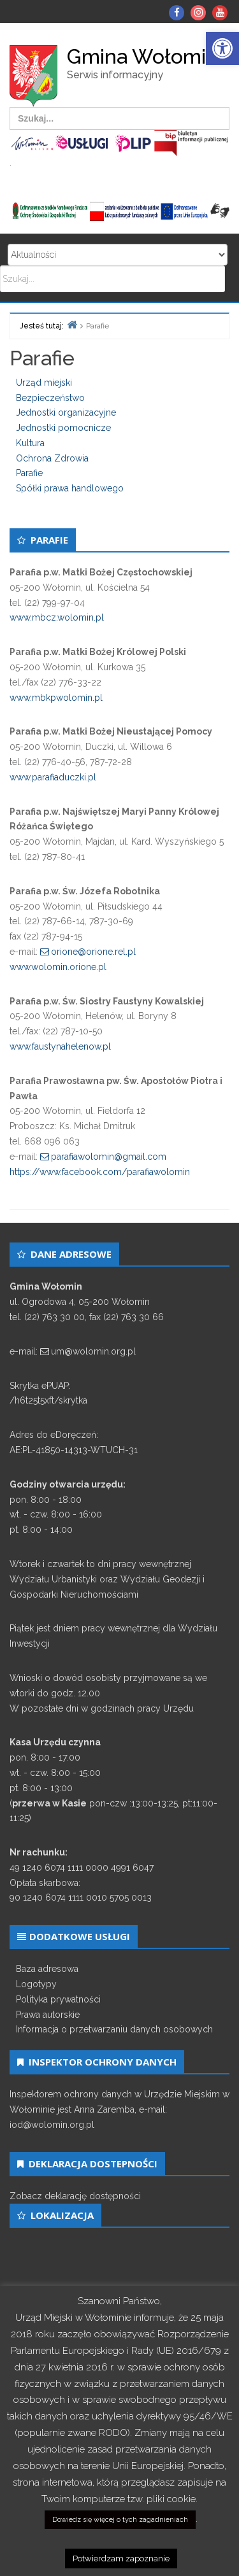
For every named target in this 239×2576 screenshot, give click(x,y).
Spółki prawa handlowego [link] (70, 488)
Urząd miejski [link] (44, 382)
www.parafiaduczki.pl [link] (53, 777)
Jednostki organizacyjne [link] (66, 412)
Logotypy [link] (36, 1984)
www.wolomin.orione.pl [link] (58, 967)
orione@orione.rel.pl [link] (93, 952)
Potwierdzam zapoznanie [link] (121, 2558)
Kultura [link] (30, 443)
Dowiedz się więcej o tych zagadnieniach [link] (120, 2520)
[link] (222, 48)
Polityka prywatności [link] (58, 1999)
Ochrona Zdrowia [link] (52, 458)
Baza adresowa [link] (47, 1969)
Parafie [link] (29, 473)
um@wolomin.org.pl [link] (93, 1351)
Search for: (118, 254)
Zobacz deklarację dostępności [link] (75, 2196)
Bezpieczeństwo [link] (50, 398)
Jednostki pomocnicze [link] (63, 428)
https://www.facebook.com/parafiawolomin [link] (100, 1172)
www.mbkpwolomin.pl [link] (56, 698)
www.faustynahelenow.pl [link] (60, 1046)
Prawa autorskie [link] (48, 2014)
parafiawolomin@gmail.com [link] (108, 1156)
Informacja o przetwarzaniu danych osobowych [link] (114, 2029)
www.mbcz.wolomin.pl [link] (57, 617)
